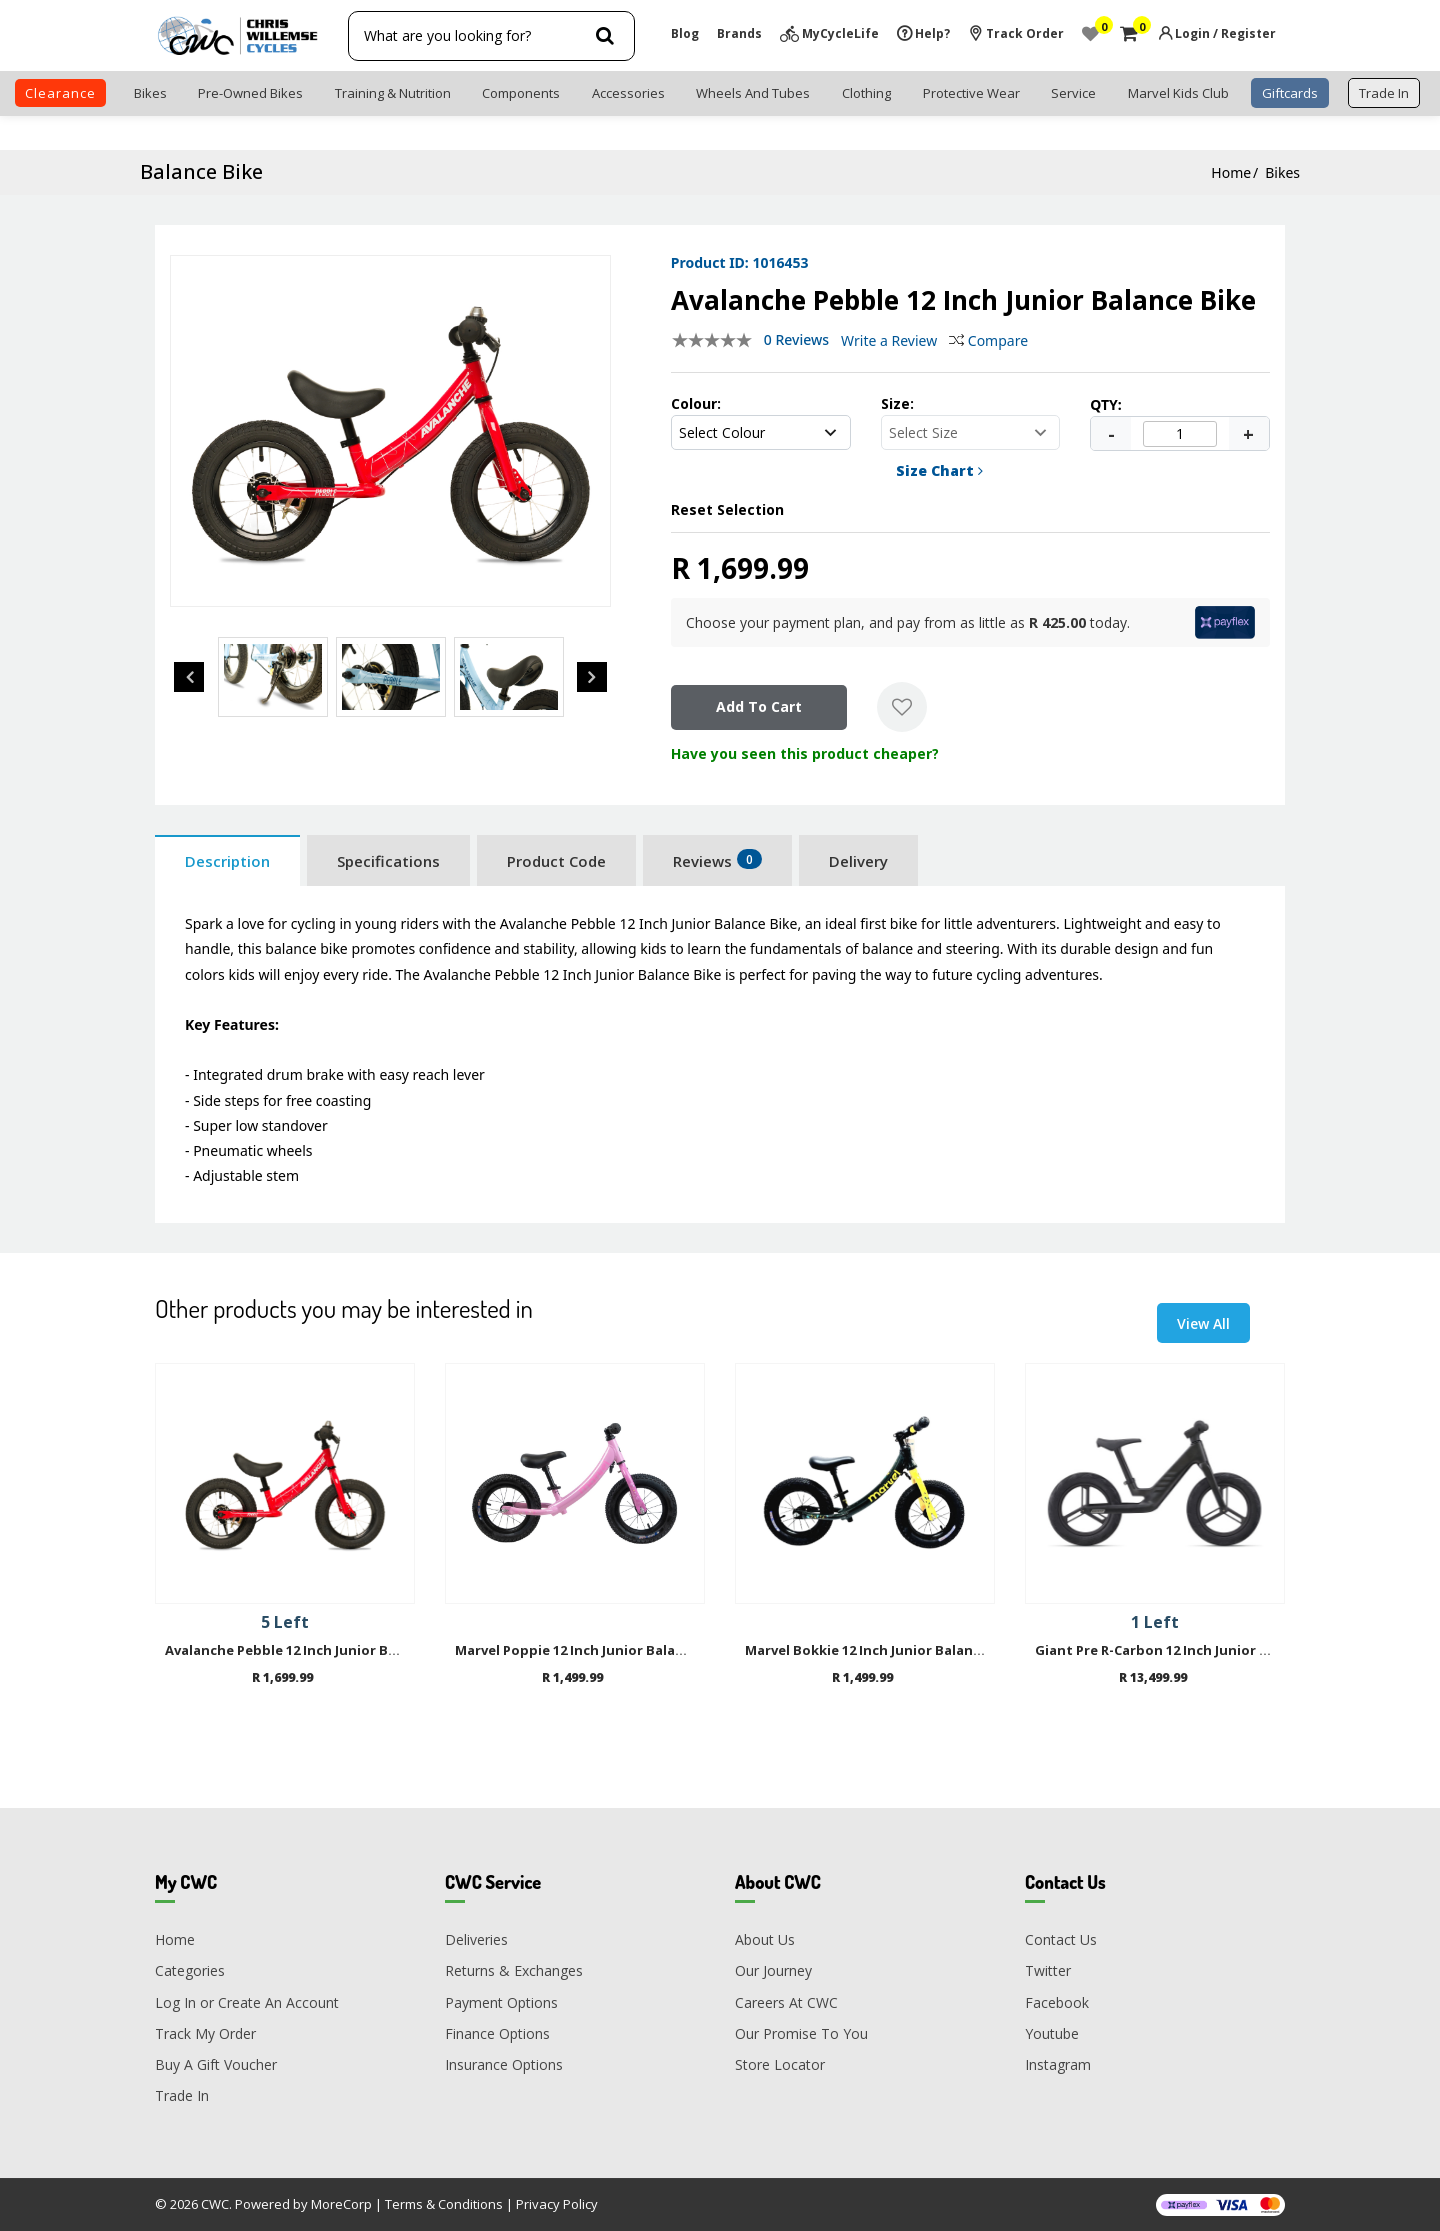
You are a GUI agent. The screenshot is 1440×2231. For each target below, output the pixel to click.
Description (227, 861)
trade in (1384, 93)
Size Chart (939, 470)
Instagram (1058, 2064)
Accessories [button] (628, 93)
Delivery (858, 861)
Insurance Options (504, 2064)
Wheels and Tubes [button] (753, 93)
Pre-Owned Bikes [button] (250, 93)
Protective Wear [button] (971, 93)
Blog (685, 33)
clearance (60, 93)
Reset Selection (727, 509)
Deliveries (476, 1939)
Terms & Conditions (444, 2204)
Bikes (1282, 172)
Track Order (1025, 33)
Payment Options (501, 2002)
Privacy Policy (557, 2204)
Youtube (1052, 2033)
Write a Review (889, 340)
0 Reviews (796, 339)
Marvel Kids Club (1178, 93)
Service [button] (1073, 93)
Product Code (556, 861)
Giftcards (1290, 93)
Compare (988, 340)
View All (1203, 1323)
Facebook (1057, 2002)
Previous (189, 677)
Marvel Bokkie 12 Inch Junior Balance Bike (882, 1652)
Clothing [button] (866, 93)
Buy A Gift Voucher (216, 2064)
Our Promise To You (801, 2033)
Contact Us (1061, 1939)
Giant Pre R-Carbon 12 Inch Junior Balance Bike (1189, 1652)
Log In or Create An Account (247, 2002)
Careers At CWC (786, 2002)
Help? (932, 33)
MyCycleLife (840, 33)
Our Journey (773, 1970)
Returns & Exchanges (514, 1970)
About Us (765, 1939)
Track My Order (205, 2033)
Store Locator (780, 2064)
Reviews (717, 860)
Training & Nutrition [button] (393, 93)
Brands (739, 33)
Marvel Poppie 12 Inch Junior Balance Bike (593, 1652)
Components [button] (521, 93)
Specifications (388, 861)
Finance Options (497, 2033)
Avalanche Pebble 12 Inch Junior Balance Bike (314, 1652)
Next (592, 677)
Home (1231, 172)
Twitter (1048, 1970)
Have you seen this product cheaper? (805, 753)
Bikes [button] (150, 93)
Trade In (182, 2095)
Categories (190, 1970)
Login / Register (1225, 33)
